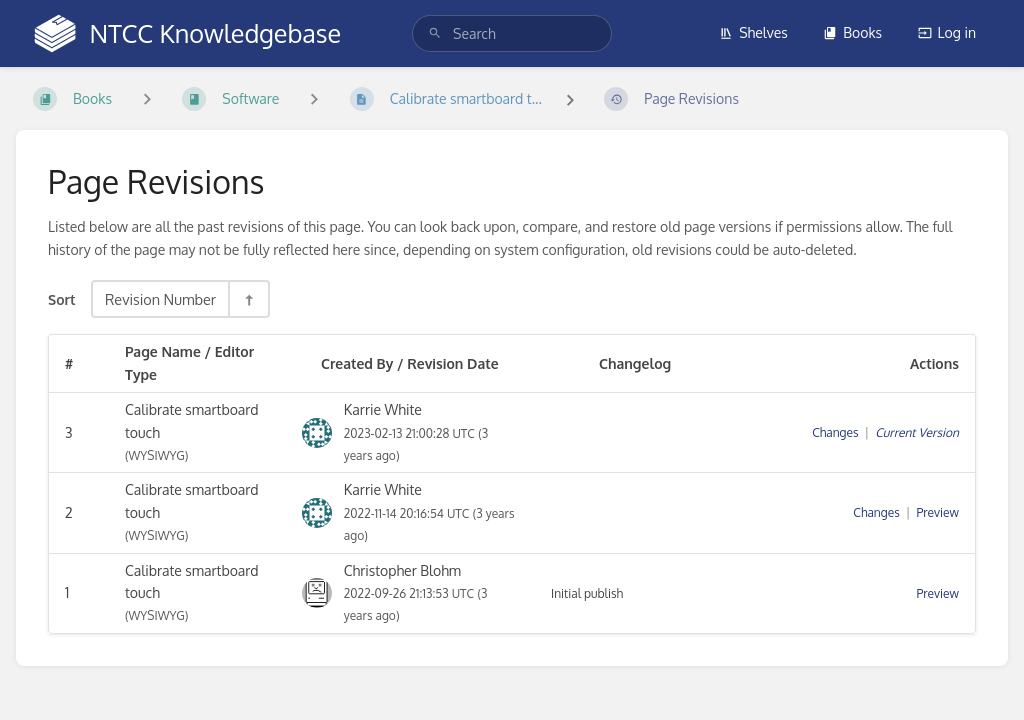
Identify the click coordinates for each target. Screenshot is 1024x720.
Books (852, 32)
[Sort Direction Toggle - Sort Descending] (248, 299)
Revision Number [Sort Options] (160, 299)
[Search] (435, 33)
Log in (947, 32)
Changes (835, 432)
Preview (938, 512)
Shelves (753, 32)
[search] (512, 33)
